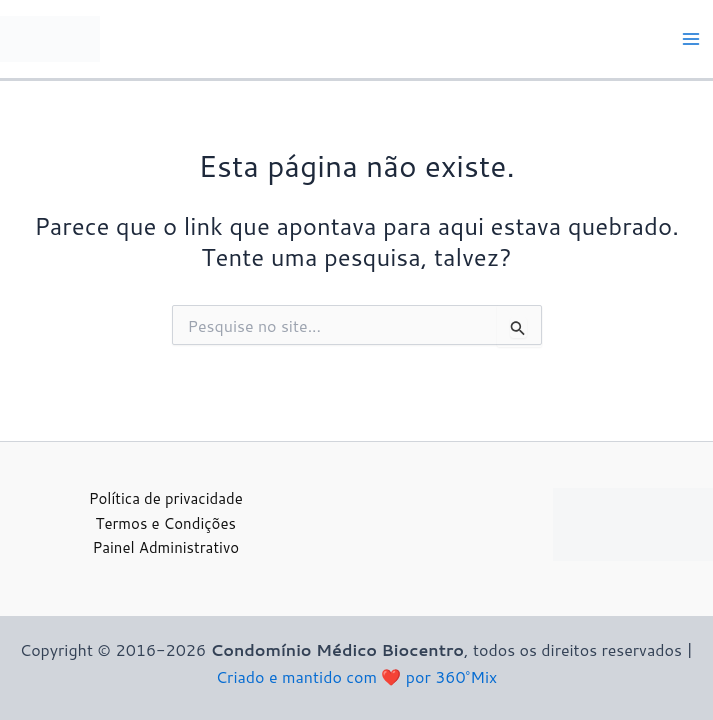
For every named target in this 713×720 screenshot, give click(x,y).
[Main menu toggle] (691, 39)
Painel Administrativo (165, 547)
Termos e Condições (166, 523)
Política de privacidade (166, 498)
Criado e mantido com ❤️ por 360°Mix (356, 676)
